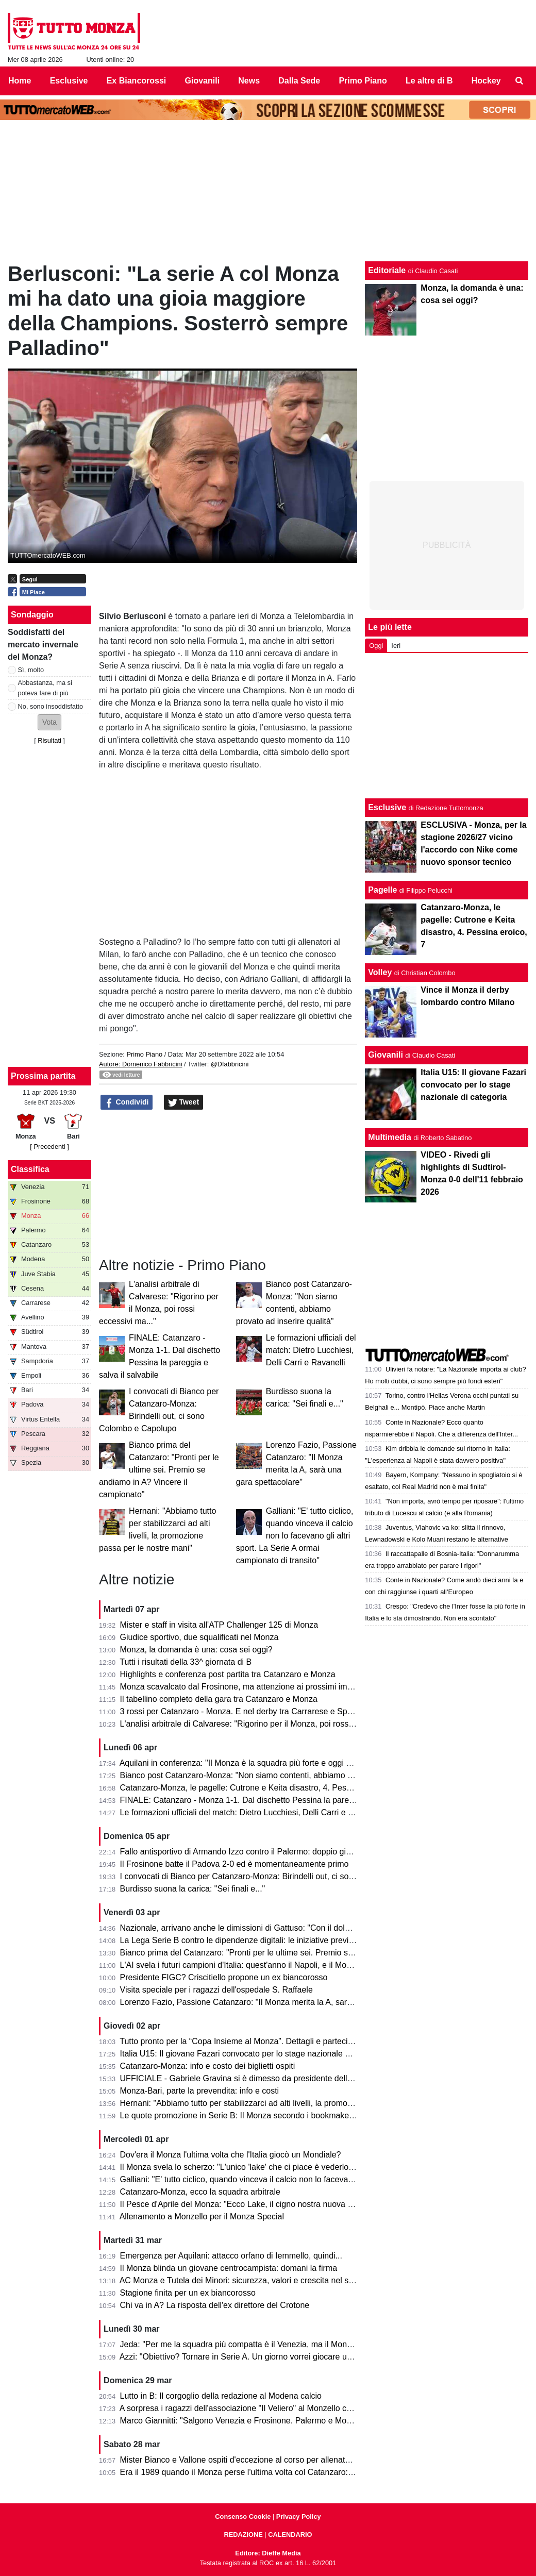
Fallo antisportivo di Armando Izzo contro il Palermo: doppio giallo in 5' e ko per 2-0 (271, 1851)
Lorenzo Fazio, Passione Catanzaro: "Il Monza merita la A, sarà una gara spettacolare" (278, 2002)
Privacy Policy (298, 2516)
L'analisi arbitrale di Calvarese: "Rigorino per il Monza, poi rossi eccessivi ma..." (265, 1723)
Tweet (183, 1102)
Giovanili (385, 1054)
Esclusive (387, 807)
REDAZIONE (243, 2534)
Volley (380, 972)
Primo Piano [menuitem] (363, 80)
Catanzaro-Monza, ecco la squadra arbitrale (200, 2191)
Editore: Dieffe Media (267, 2553)
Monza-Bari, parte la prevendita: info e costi (199, 2090)
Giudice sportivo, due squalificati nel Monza (199, 1637)
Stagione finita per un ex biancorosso (188, 2292)
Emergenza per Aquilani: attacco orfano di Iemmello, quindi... (231, 2255)
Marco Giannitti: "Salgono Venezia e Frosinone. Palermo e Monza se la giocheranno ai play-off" (294, 2420)
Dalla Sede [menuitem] (299, 80)
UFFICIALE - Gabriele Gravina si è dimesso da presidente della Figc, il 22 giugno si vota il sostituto (301, 2078)
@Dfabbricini (229, 1064)
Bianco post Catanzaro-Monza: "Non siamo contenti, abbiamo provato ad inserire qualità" (282, 1775)
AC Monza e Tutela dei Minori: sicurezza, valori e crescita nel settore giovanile (262, 2280)
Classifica (30, 1169)
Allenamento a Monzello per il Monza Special (202, 2216)
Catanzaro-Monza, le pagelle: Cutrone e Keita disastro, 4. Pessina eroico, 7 (258, 1787)
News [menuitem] (249, 80)
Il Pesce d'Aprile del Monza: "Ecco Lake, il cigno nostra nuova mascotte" (252, 2204)
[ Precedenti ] (49, 1146)
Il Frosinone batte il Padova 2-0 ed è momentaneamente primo (234, 1864)
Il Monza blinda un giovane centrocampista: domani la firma (229, 2268)
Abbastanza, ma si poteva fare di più (45, 687)
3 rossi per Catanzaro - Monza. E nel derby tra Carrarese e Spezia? (243, 1711)
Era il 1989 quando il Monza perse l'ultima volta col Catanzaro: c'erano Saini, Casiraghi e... (285, 2472)
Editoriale (387, 270)
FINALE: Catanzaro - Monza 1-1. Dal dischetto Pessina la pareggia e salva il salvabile (276, 1800)
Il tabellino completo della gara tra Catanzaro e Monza (218, 1699)
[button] (49, 722)
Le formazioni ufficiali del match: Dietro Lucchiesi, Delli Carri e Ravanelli (311, 1350)
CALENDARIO (290, 2534)
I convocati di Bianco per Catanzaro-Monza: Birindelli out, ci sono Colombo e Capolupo (279, 1876)
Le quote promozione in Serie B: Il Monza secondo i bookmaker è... (243, 2115)
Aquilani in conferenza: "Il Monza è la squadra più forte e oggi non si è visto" (258, 1763)
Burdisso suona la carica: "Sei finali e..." (192, 1888)
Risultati (49, 740)
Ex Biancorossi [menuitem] (136, 80)
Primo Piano (144, 1054)
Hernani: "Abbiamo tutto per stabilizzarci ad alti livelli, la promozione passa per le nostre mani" (291, 2103)
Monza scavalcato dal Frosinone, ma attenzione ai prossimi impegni (243, 1686)
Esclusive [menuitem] (69, 80)
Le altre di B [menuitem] (429, 80)
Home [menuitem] (19, 80)
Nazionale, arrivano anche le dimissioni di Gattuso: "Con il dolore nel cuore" (258, 1927)
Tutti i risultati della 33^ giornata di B (186, 1662)
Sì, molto (31, 670)
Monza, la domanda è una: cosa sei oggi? (196, 1649)
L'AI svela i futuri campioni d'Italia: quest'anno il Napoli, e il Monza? (242, 1965)
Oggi (376, 645)
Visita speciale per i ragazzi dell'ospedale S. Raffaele (216, 1989)
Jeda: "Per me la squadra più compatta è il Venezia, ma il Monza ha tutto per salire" (272, 2344)
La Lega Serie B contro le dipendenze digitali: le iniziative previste (240, 1940)
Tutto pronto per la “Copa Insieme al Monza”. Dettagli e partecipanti (242, 2041)
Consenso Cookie (243, 2516)
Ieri (395, 645)
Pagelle (382, 889)
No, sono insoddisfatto (50, 706)
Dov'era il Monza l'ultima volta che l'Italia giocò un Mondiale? (230, 2154)
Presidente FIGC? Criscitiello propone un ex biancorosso (224, 1977)
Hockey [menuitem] (486, 80)
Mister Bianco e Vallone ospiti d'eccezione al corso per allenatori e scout (251, 2459)
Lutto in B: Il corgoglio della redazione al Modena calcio (221, 2395)
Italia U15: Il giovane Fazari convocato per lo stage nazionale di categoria (254, 2053)
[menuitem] (519, 81)
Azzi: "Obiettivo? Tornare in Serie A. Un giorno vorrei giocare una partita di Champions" (278, 2356)
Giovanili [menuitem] (202, 80)
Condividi (127, 1102)
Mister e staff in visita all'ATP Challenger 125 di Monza (219, 1624)
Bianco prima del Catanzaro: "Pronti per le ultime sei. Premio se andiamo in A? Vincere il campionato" (159, 1470)
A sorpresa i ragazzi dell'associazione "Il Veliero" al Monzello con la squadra (258, 2408)
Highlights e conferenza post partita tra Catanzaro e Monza (228, 1674)
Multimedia (389, 1137)
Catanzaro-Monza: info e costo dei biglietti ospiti (207, 2066)
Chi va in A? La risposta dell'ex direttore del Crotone (215, 2305)
